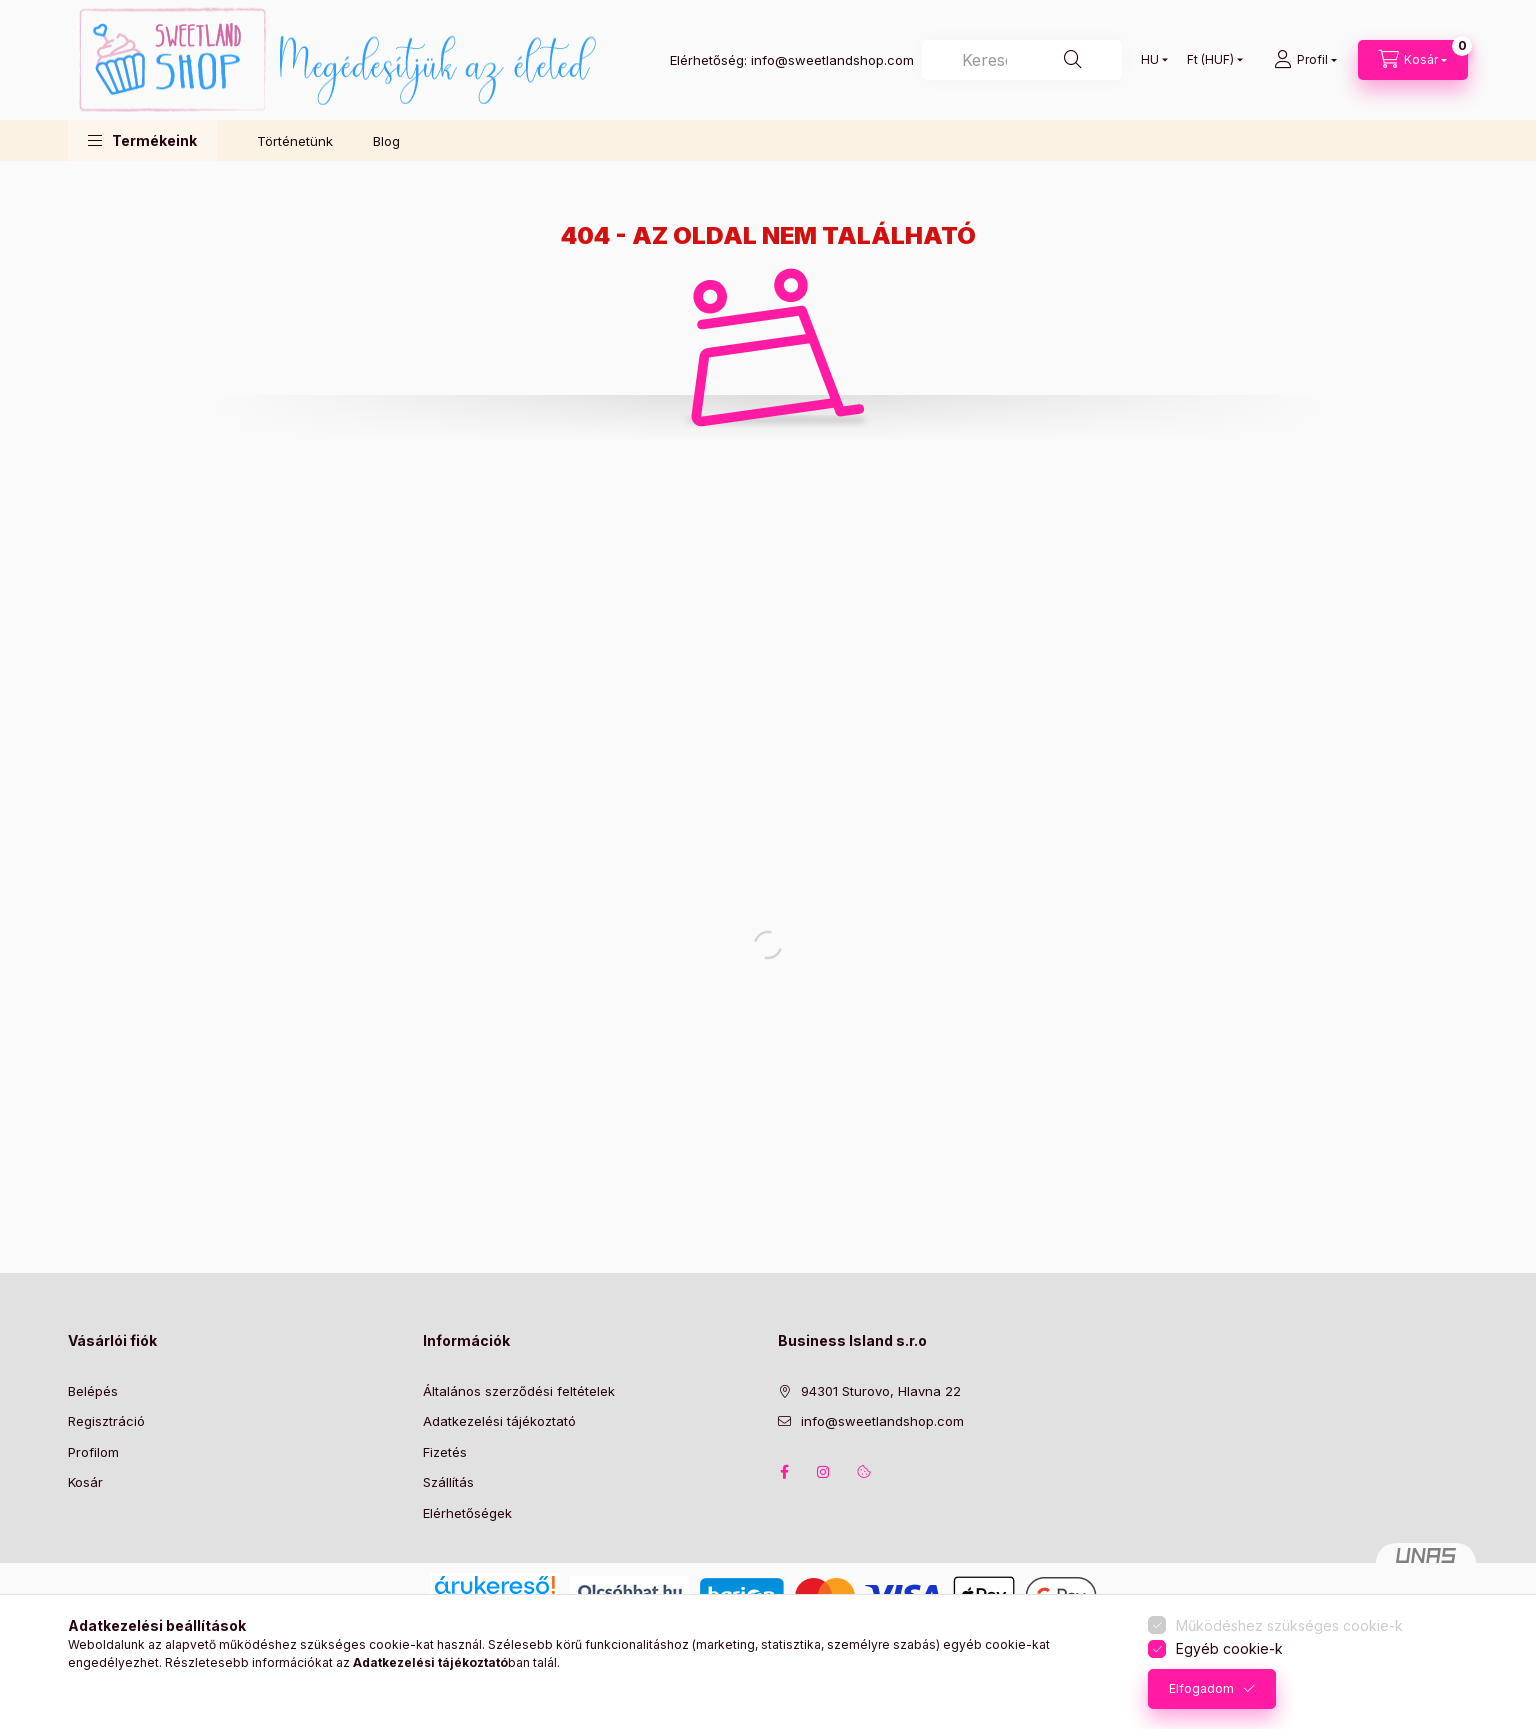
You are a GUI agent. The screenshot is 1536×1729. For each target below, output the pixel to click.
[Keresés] (1073, 60)
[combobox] (1022, 60)
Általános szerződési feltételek (519, 1391)
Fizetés (445, 1452)
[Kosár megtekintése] (1413, 60)
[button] (142, 140)
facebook (784, 1472)
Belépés (93, 1391)
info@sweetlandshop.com (882, 1421)
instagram (824, 1472)
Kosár (85, 1482)
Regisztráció (106, 1421)
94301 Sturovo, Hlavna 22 (881, 1391)
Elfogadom (1201, 1688)
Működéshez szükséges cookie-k (1289, 1625)
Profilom (93, 1452)
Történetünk (295, 141)
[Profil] (1305, 60)
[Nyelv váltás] (1150, 60)
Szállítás (448, 1482)
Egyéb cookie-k (1229, 1648)
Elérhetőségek (467, 1513)
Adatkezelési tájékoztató (499, 1421)
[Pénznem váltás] (1210, 60)
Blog (386, 141)
